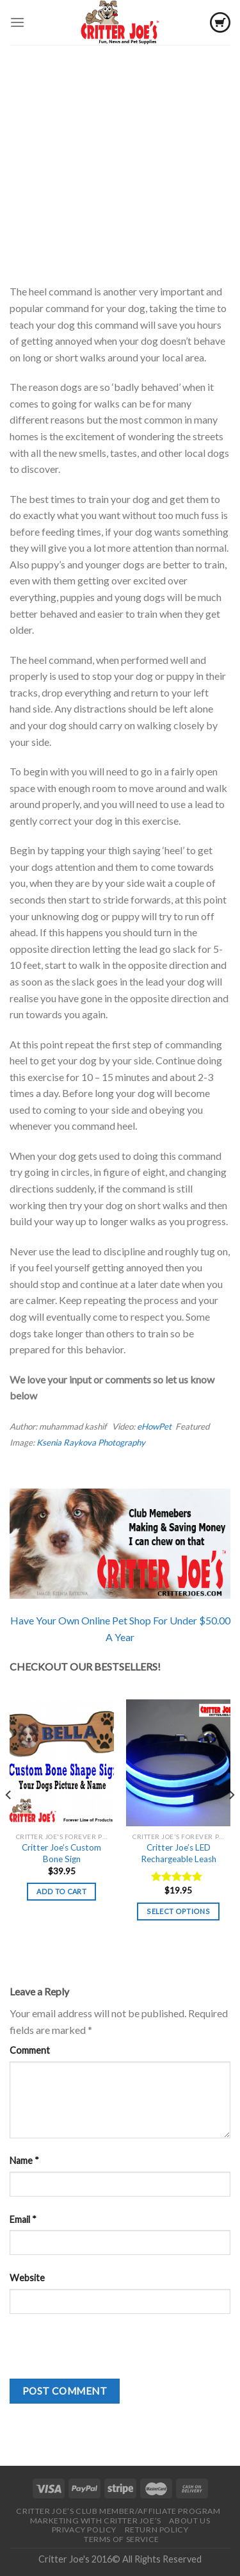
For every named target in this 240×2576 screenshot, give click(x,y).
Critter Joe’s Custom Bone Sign (61, 1853)
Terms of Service (121, 2539)
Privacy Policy (84, 2529)
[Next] (231, 1821)
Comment (30, 2050)
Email (23, 2219)
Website (27, 2277)
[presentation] (107, 2354)
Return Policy (157, 2529)
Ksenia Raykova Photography (90, 1442)
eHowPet (155, 1426)
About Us (189, 2520)
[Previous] (9, 1821)
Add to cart (61, 1891)
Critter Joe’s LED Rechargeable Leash (178, 1853)
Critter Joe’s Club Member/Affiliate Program (118, 2511)
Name (24, 2160)
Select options (178, 1911)
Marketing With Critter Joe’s (95, 2520)
